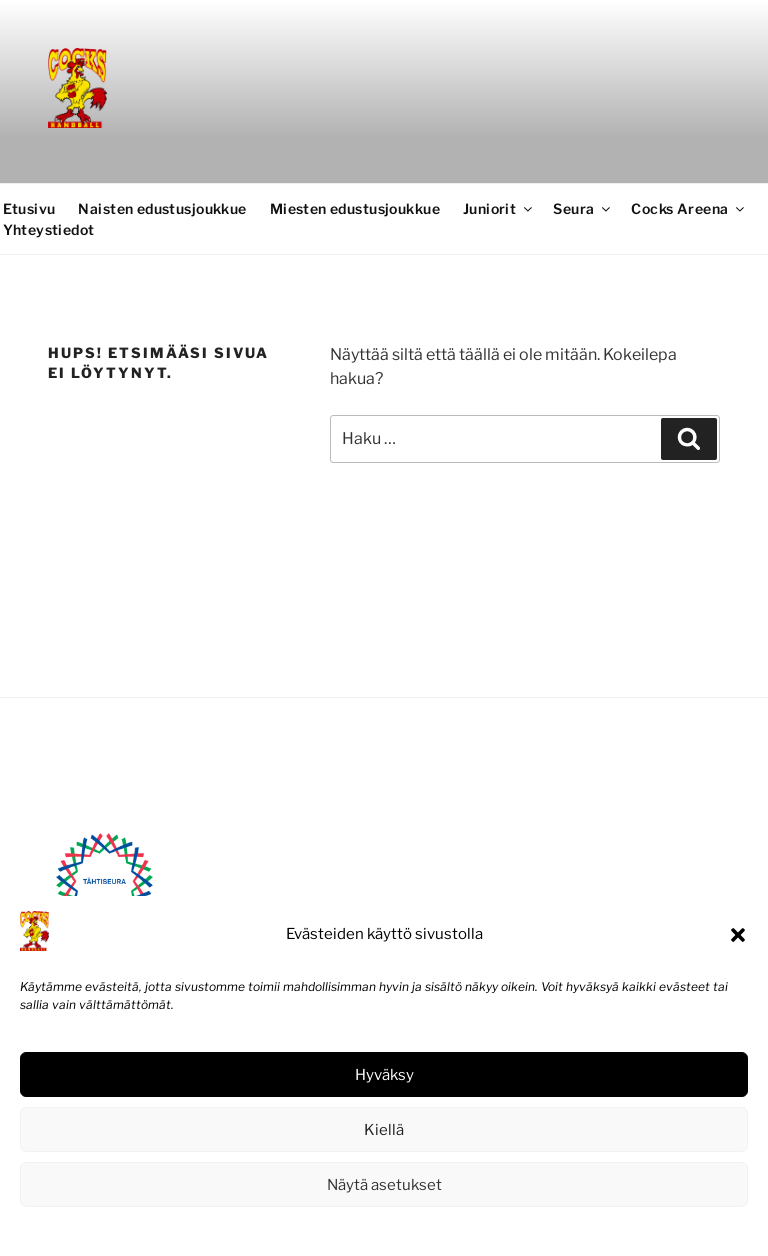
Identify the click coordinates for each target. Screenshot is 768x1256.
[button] (738, 935)
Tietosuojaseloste (429, 1229)
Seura (583, 208)
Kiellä (384, 1130)
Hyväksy (384, 1075)
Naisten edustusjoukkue (162, 208)
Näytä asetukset (384, 1185)
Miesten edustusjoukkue (355, 208)
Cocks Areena (689, 208)
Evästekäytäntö (324, 1229)
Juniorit (499, 208)
